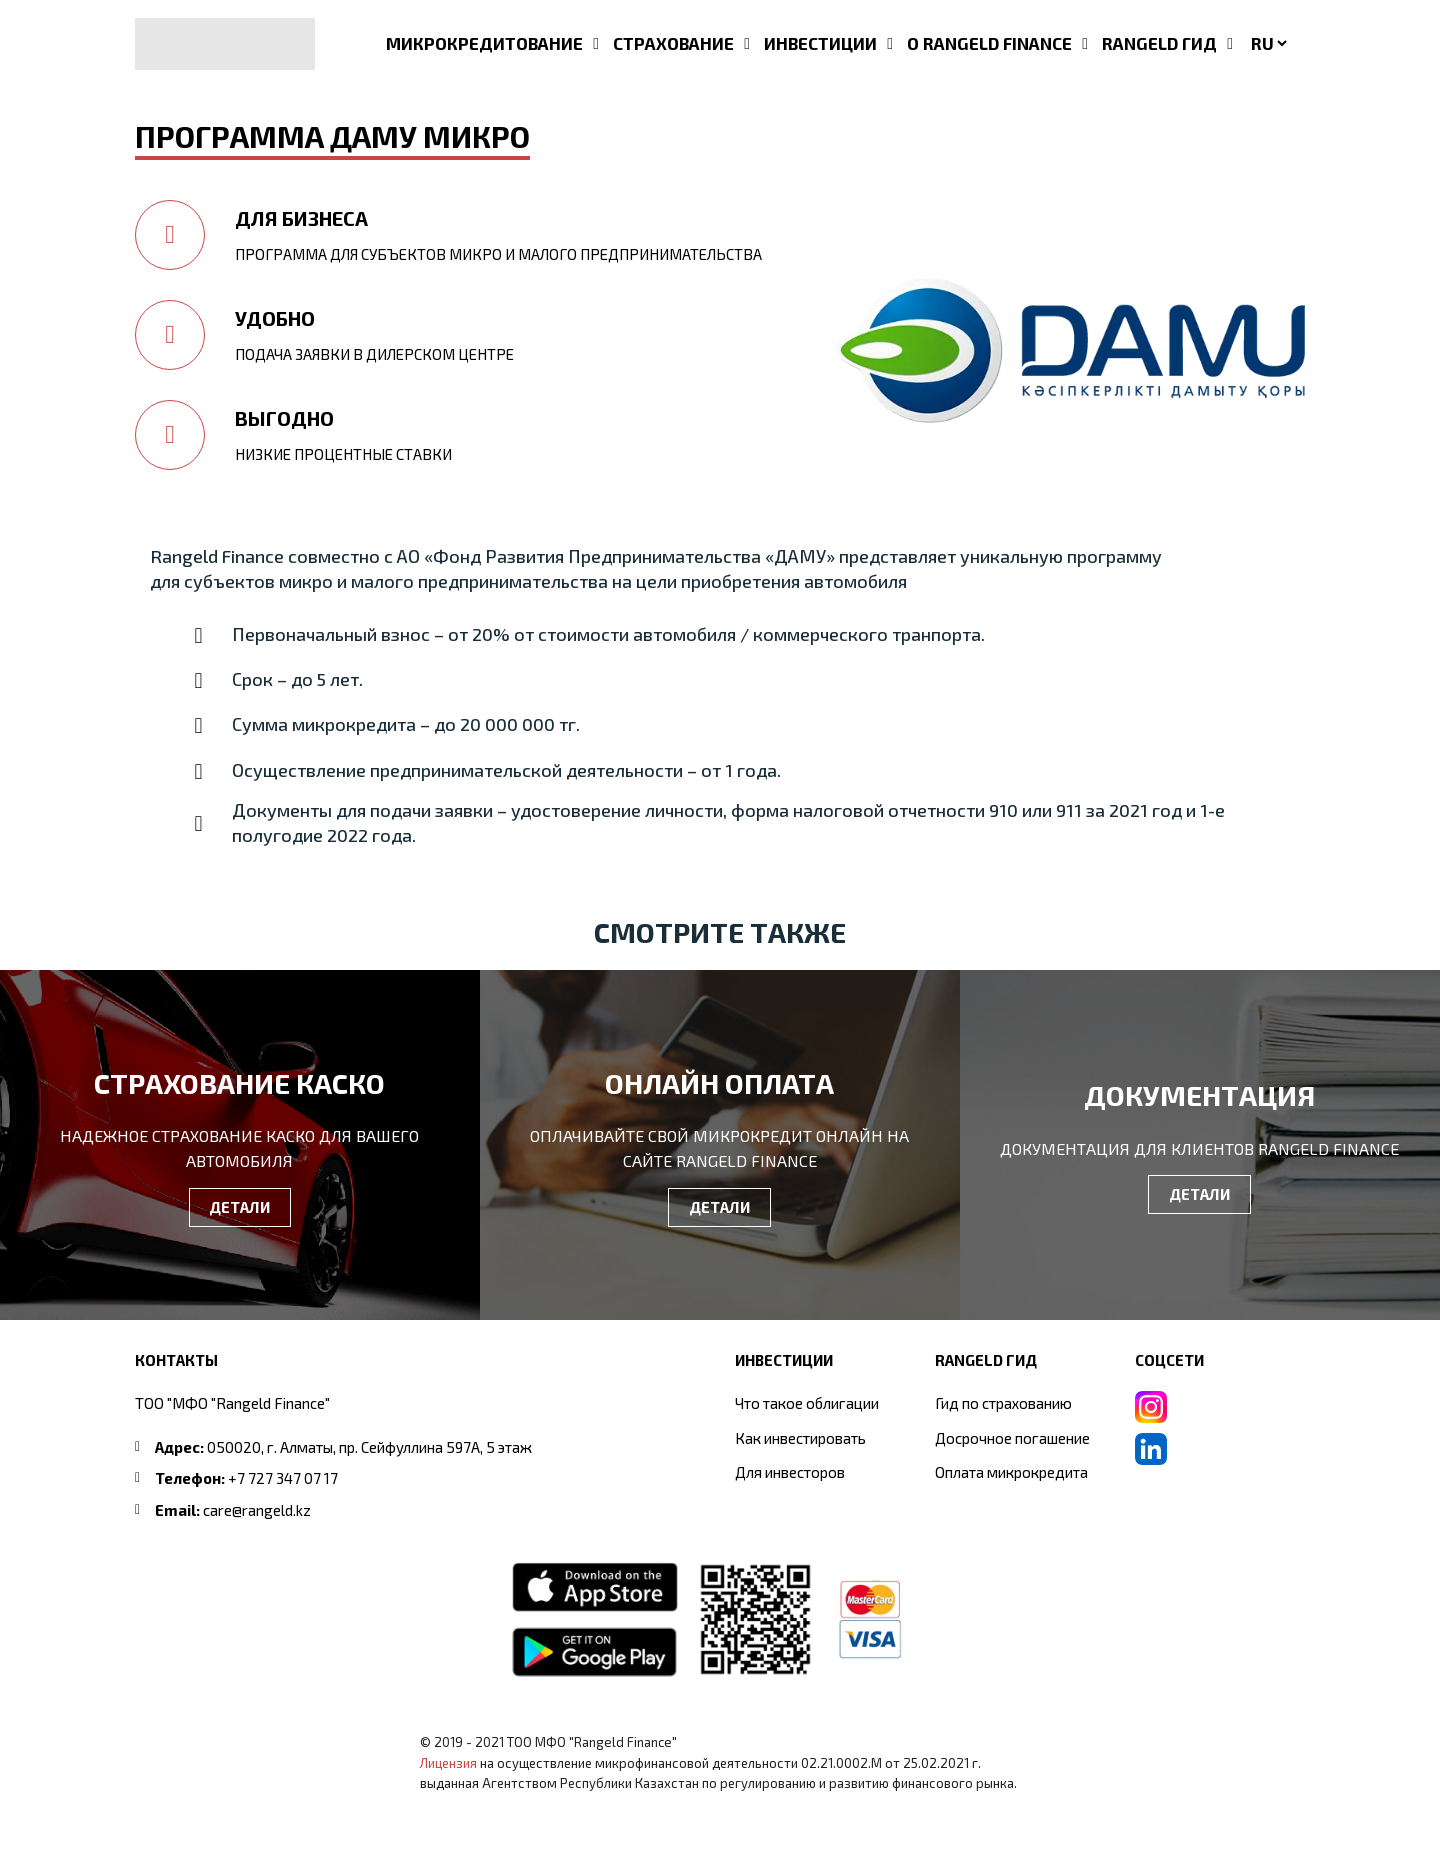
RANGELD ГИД (1159, 43)
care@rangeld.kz (257, 1510)
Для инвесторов (790, 1472)
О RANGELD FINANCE (989, 43)
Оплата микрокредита (1011, 1472)
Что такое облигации (807, 1403)
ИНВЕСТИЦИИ (820, 43)
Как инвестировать (800, 1438)
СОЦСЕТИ (1169, 1360)
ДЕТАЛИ (239, 1207)
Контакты (176, 1360)
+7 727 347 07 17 (283, 1478)
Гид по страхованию (1003, 1403)
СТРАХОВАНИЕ (673, 43)
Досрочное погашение (1012, 1438)
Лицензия (448, 1763)
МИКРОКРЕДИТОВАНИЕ (484, 43)
